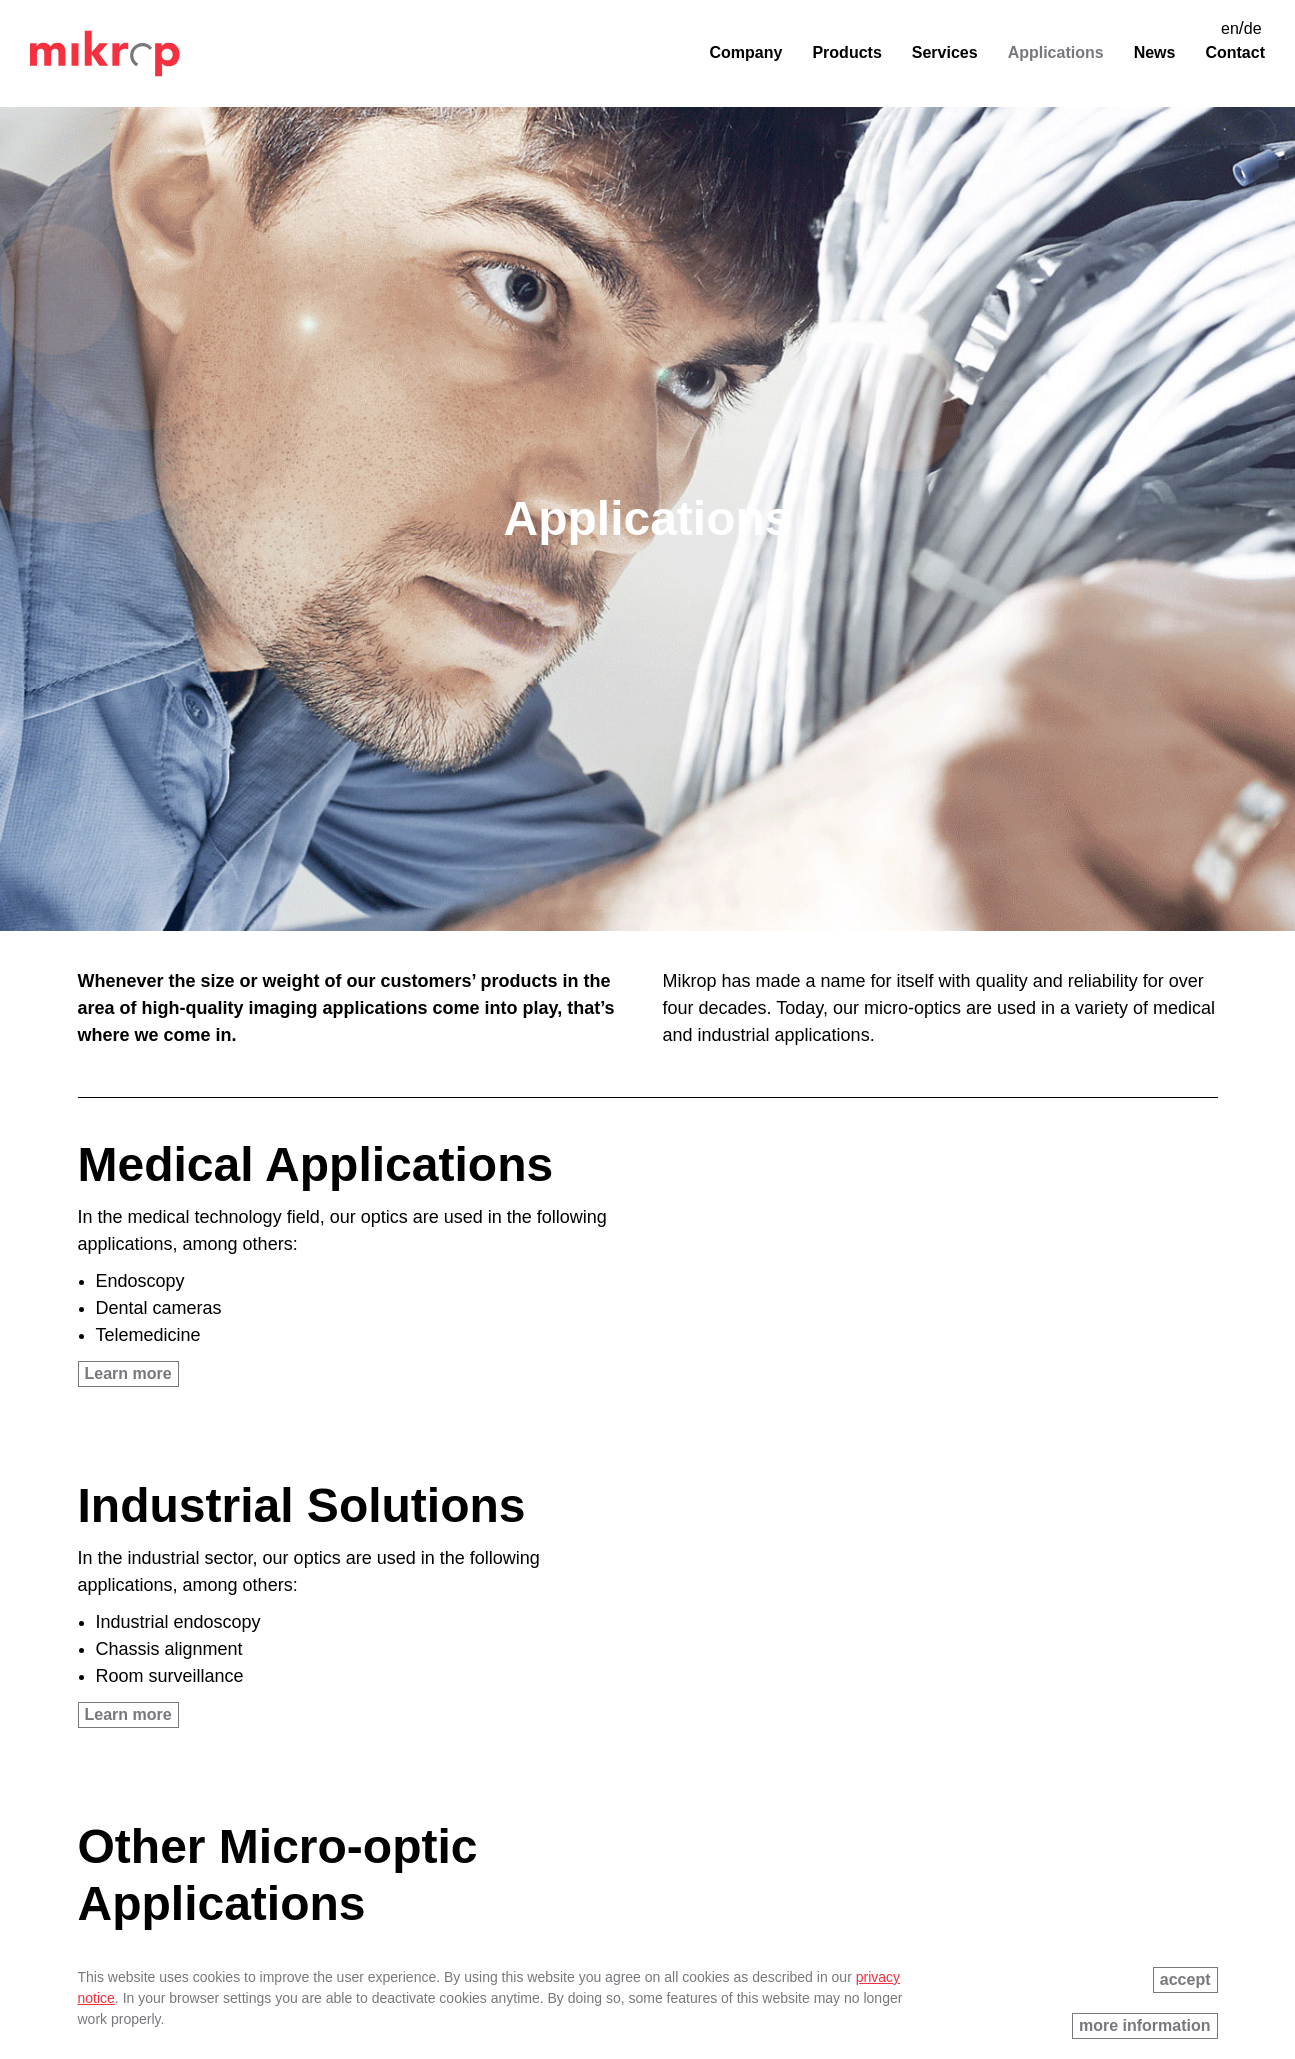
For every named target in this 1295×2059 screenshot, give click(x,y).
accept (1185, 1979)
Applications (1056, 52)
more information (1145, 2025)
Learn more (128, 1373)
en (1230, 28)
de (1253, 28)
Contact (1235, 52)
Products (846, 52)
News (1155, 52)
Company (746, 52)
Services (945, 52)
